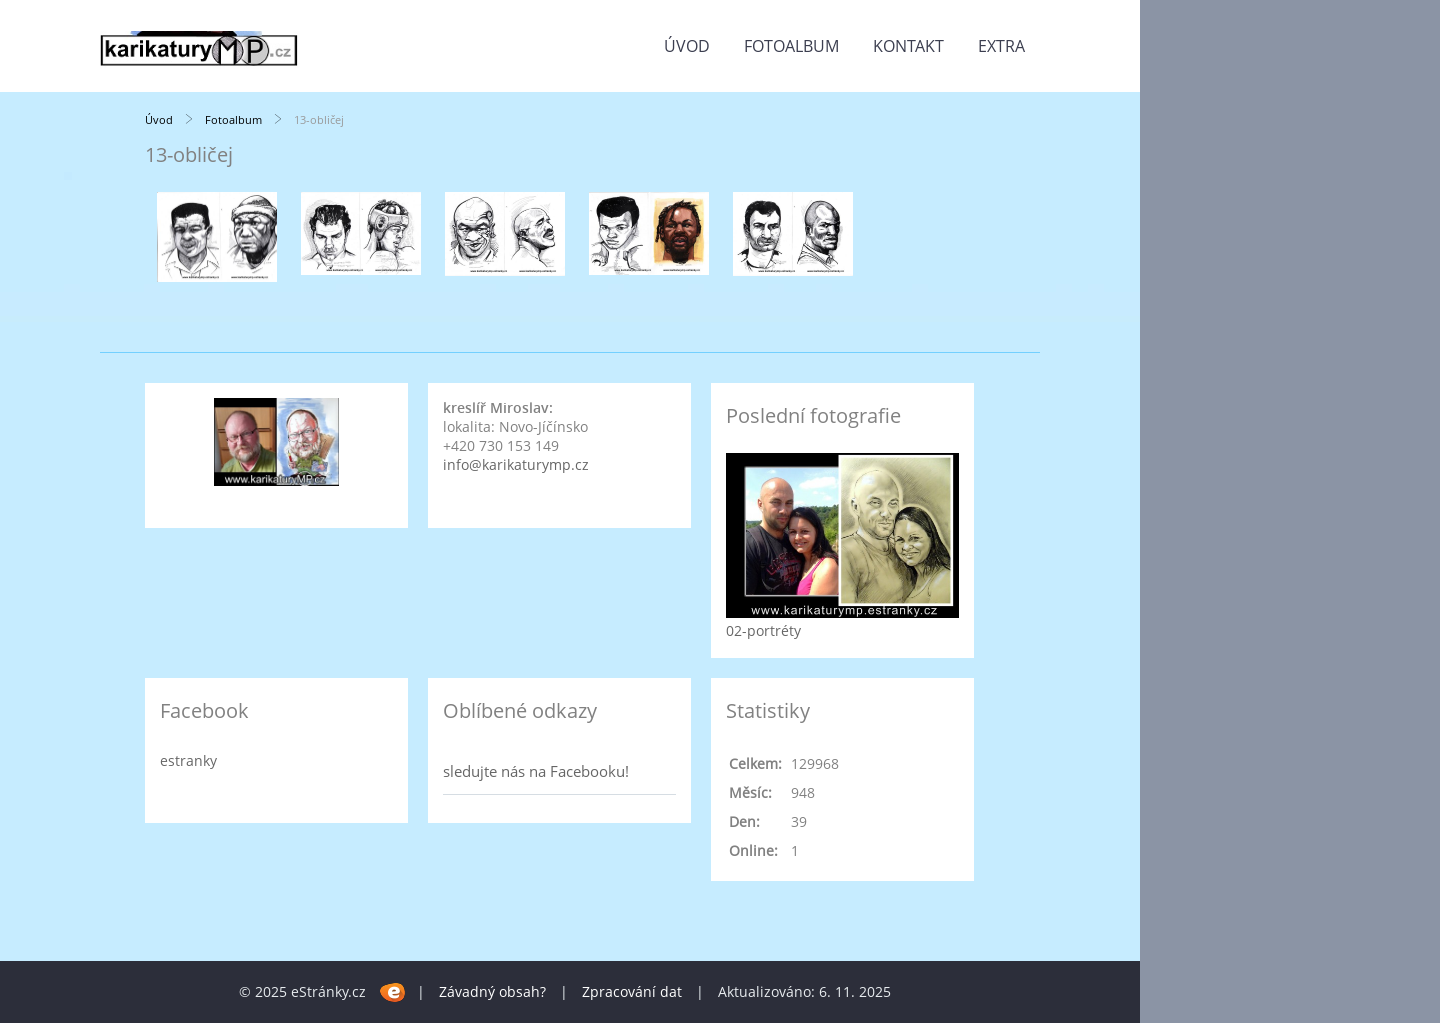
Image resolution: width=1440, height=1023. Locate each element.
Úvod (687, 46)
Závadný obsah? (492, 991)
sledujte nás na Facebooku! (536, 771)
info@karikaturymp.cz (516, 464)
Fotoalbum (791, 46)
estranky (188, 760)
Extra (1001, 46)
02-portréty (763, 630)
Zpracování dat (632, 991)
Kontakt (908, 46)
